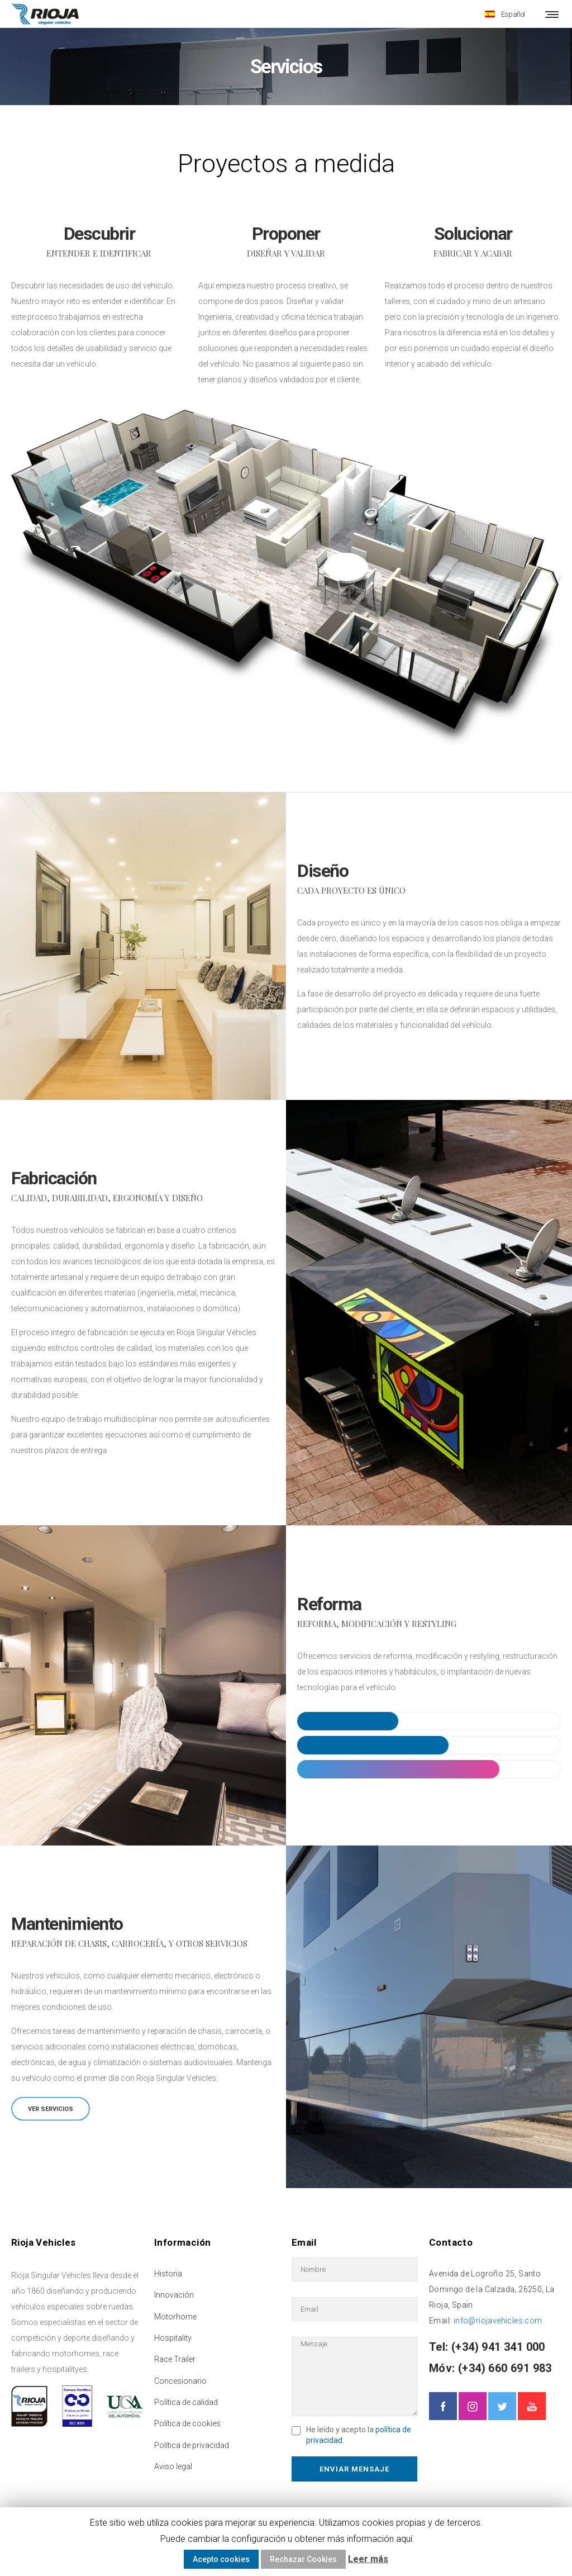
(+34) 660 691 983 (503, 2366)
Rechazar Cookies (303, 2559)
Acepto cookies (221, 2559)
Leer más (368, 2559)
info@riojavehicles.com (498, 2318)
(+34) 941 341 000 (497, 2345)
